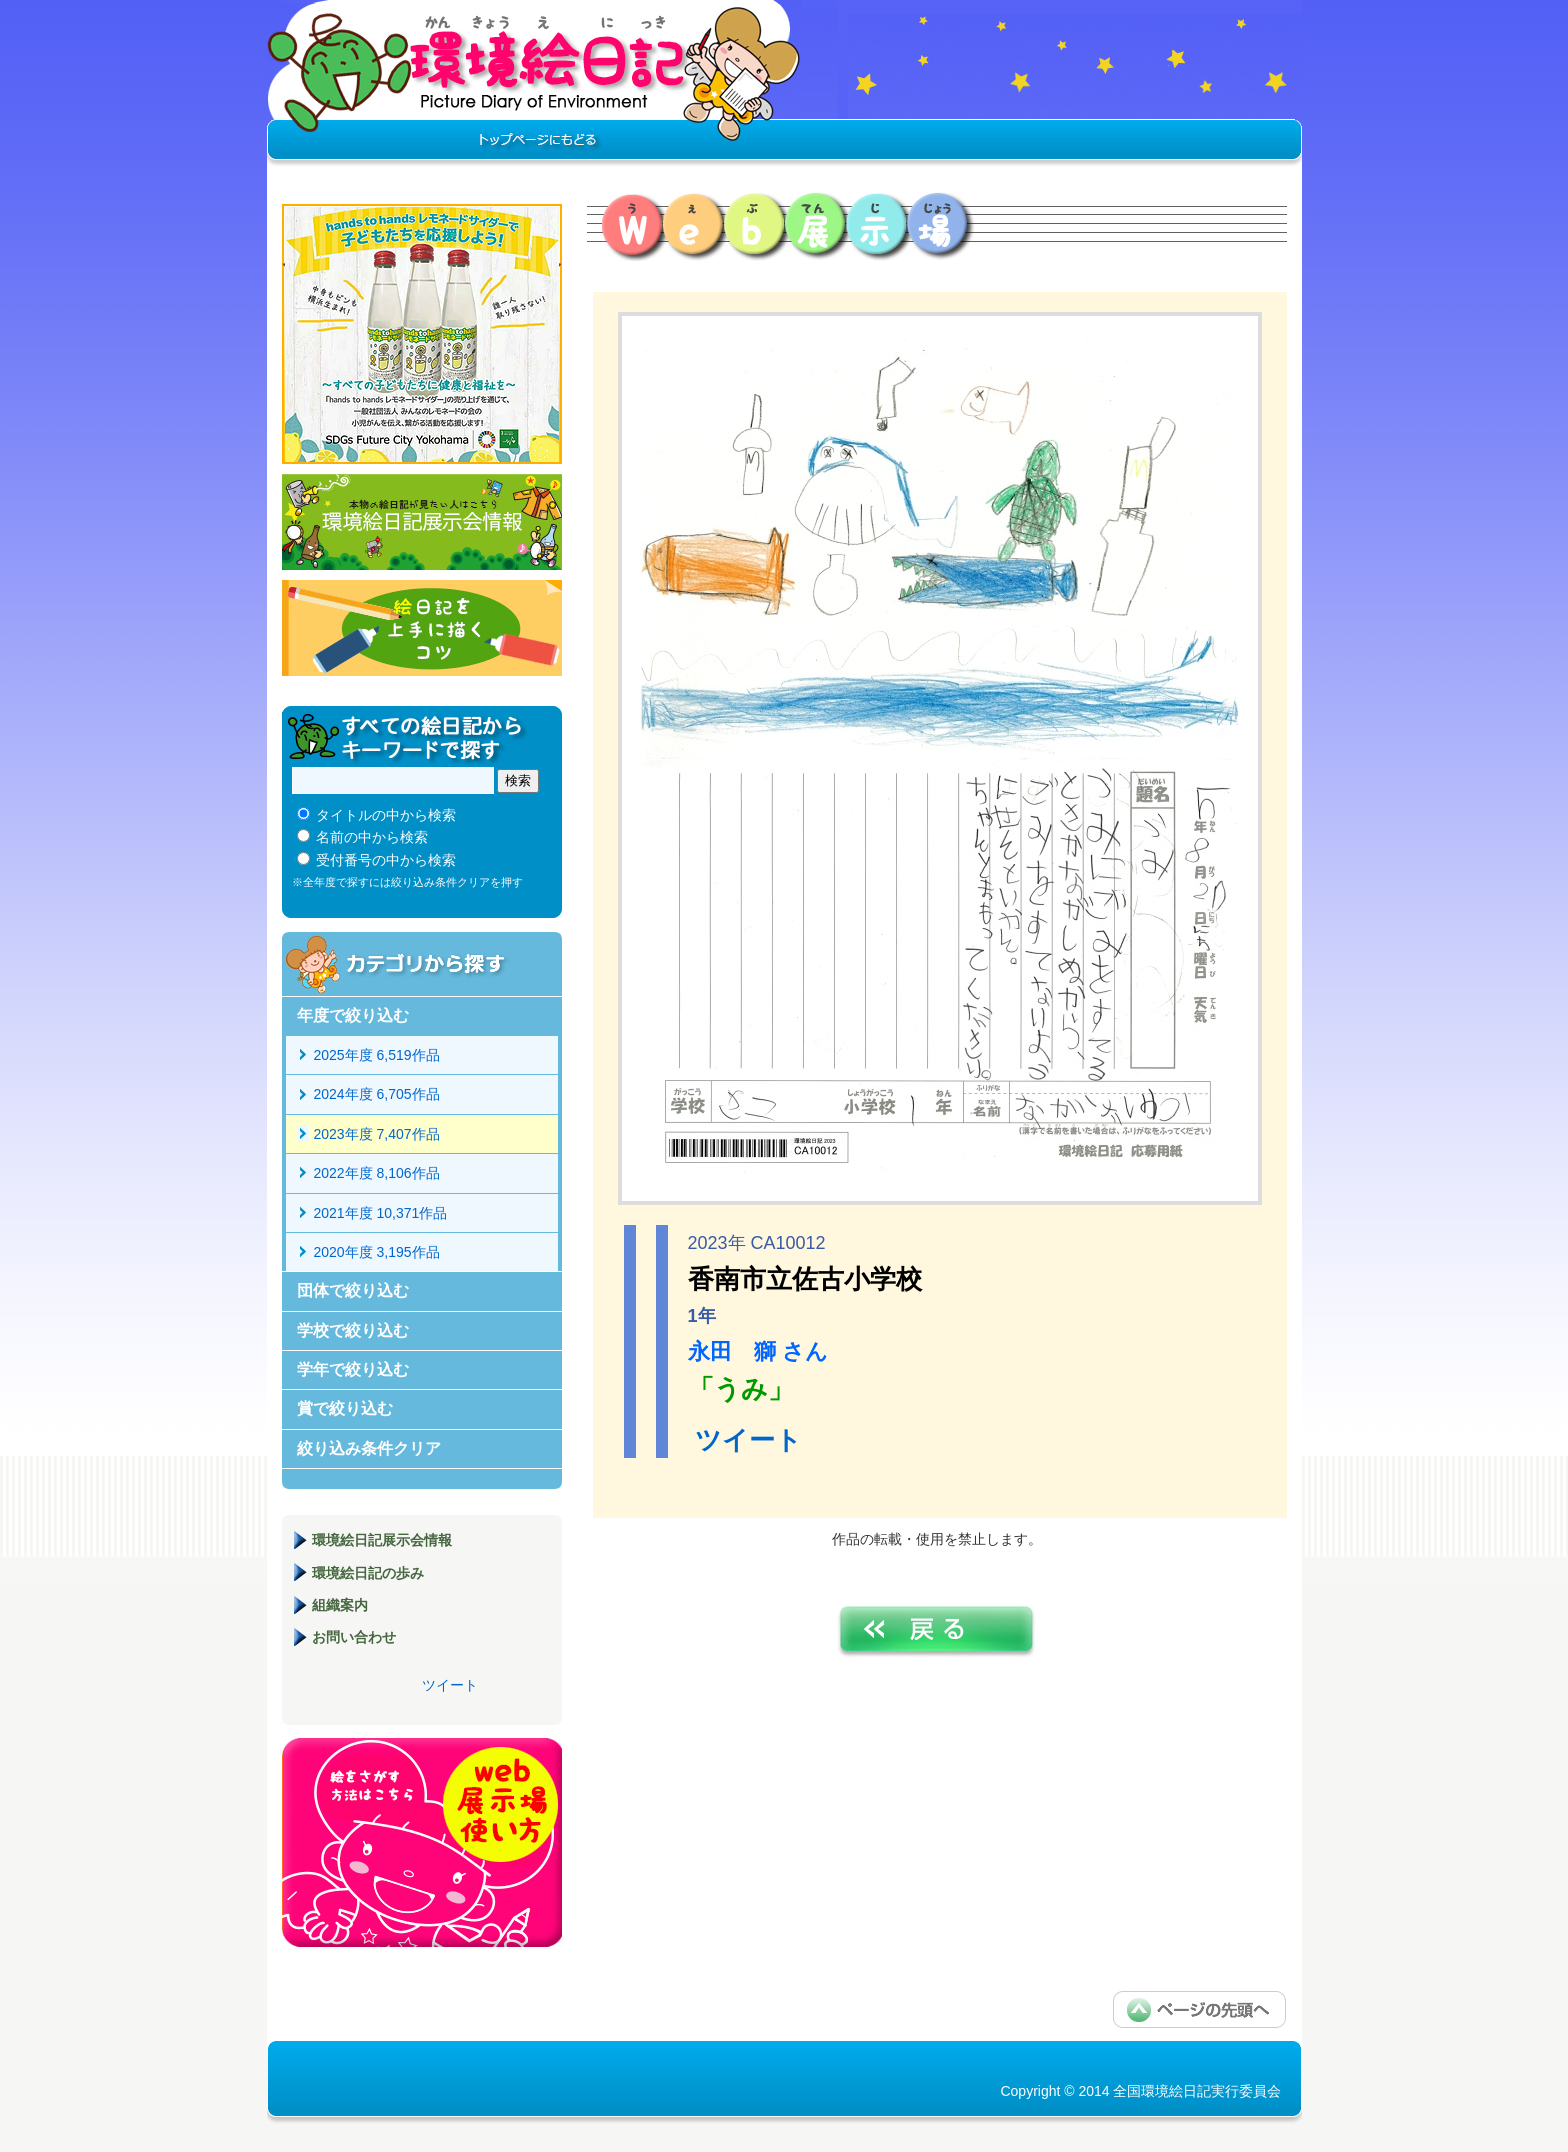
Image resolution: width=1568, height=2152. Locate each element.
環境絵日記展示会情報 (422, 522)
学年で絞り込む (353, 1369)
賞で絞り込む (345, 1408)
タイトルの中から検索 (386, 815)
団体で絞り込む (353, 1290)
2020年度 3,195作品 (377, 1252)
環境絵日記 (534, 85)
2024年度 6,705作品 (377, 1094)
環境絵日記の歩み (368, 1573)
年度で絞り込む (353, 1015)
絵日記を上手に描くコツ (422, 628)
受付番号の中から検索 (386, 860)
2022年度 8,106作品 (377, 1173)
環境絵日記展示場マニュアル (422, 1842)
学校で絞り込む (353, 1330)
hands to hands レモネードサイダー (422, 334)
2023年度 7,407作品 (377, 1134)
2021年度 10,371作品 (381, 1213)
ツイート (748, 1440)
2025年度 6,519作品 (377, 1055)
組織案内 (340, 1605)
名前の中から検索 (372, 837)
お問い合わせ (354, 1637)
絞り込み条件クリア (369, 1448)
